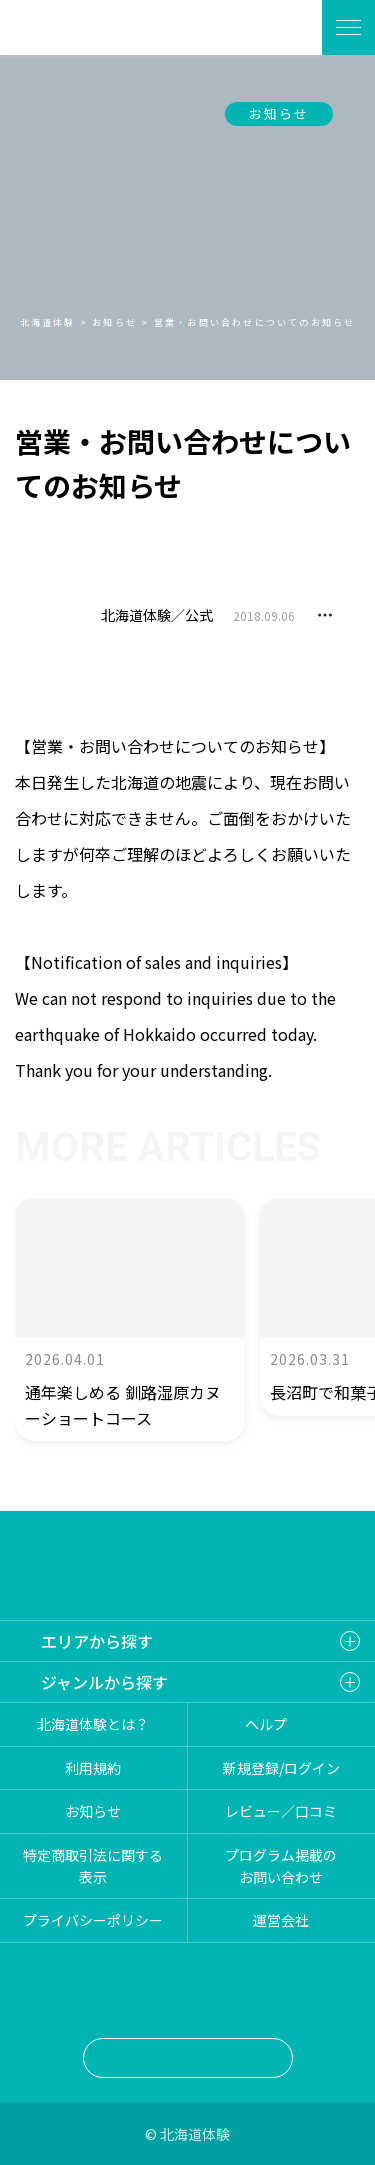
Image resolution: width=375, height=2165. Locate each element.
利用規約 (93, 1768)
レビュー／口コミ (281, 1811)
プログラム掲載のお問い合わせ (281, 1866)
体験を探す (282, 27)
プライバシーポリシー (93, 1920)
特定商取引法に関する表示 (93, 1866)
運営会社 (281, 1920)
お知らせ (279, 113)
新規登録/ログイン (281, 1768)
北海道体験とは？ (93, 1724)
